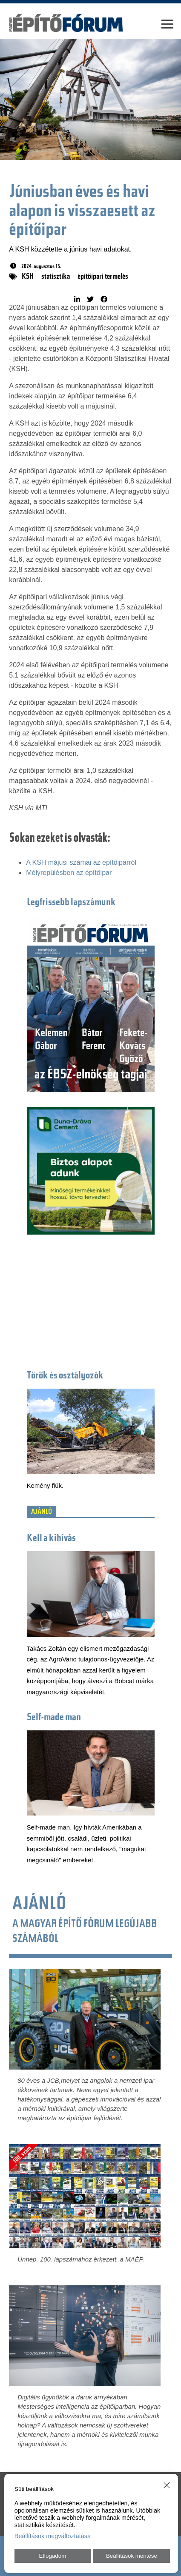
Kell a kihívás (51, 1539)
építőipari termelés (103, 277)
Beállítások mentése (131, 2556)
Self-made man (54, 1718)
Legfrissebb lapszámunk (71, 903)
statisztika (55, 277)
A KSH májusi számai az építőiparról (81, 862)
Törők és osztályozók (65, 1376)
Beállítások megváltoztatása (52, 2536)
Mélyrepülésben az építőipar (69, 872)
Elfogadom (52, 2556)
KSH (28, 277)
